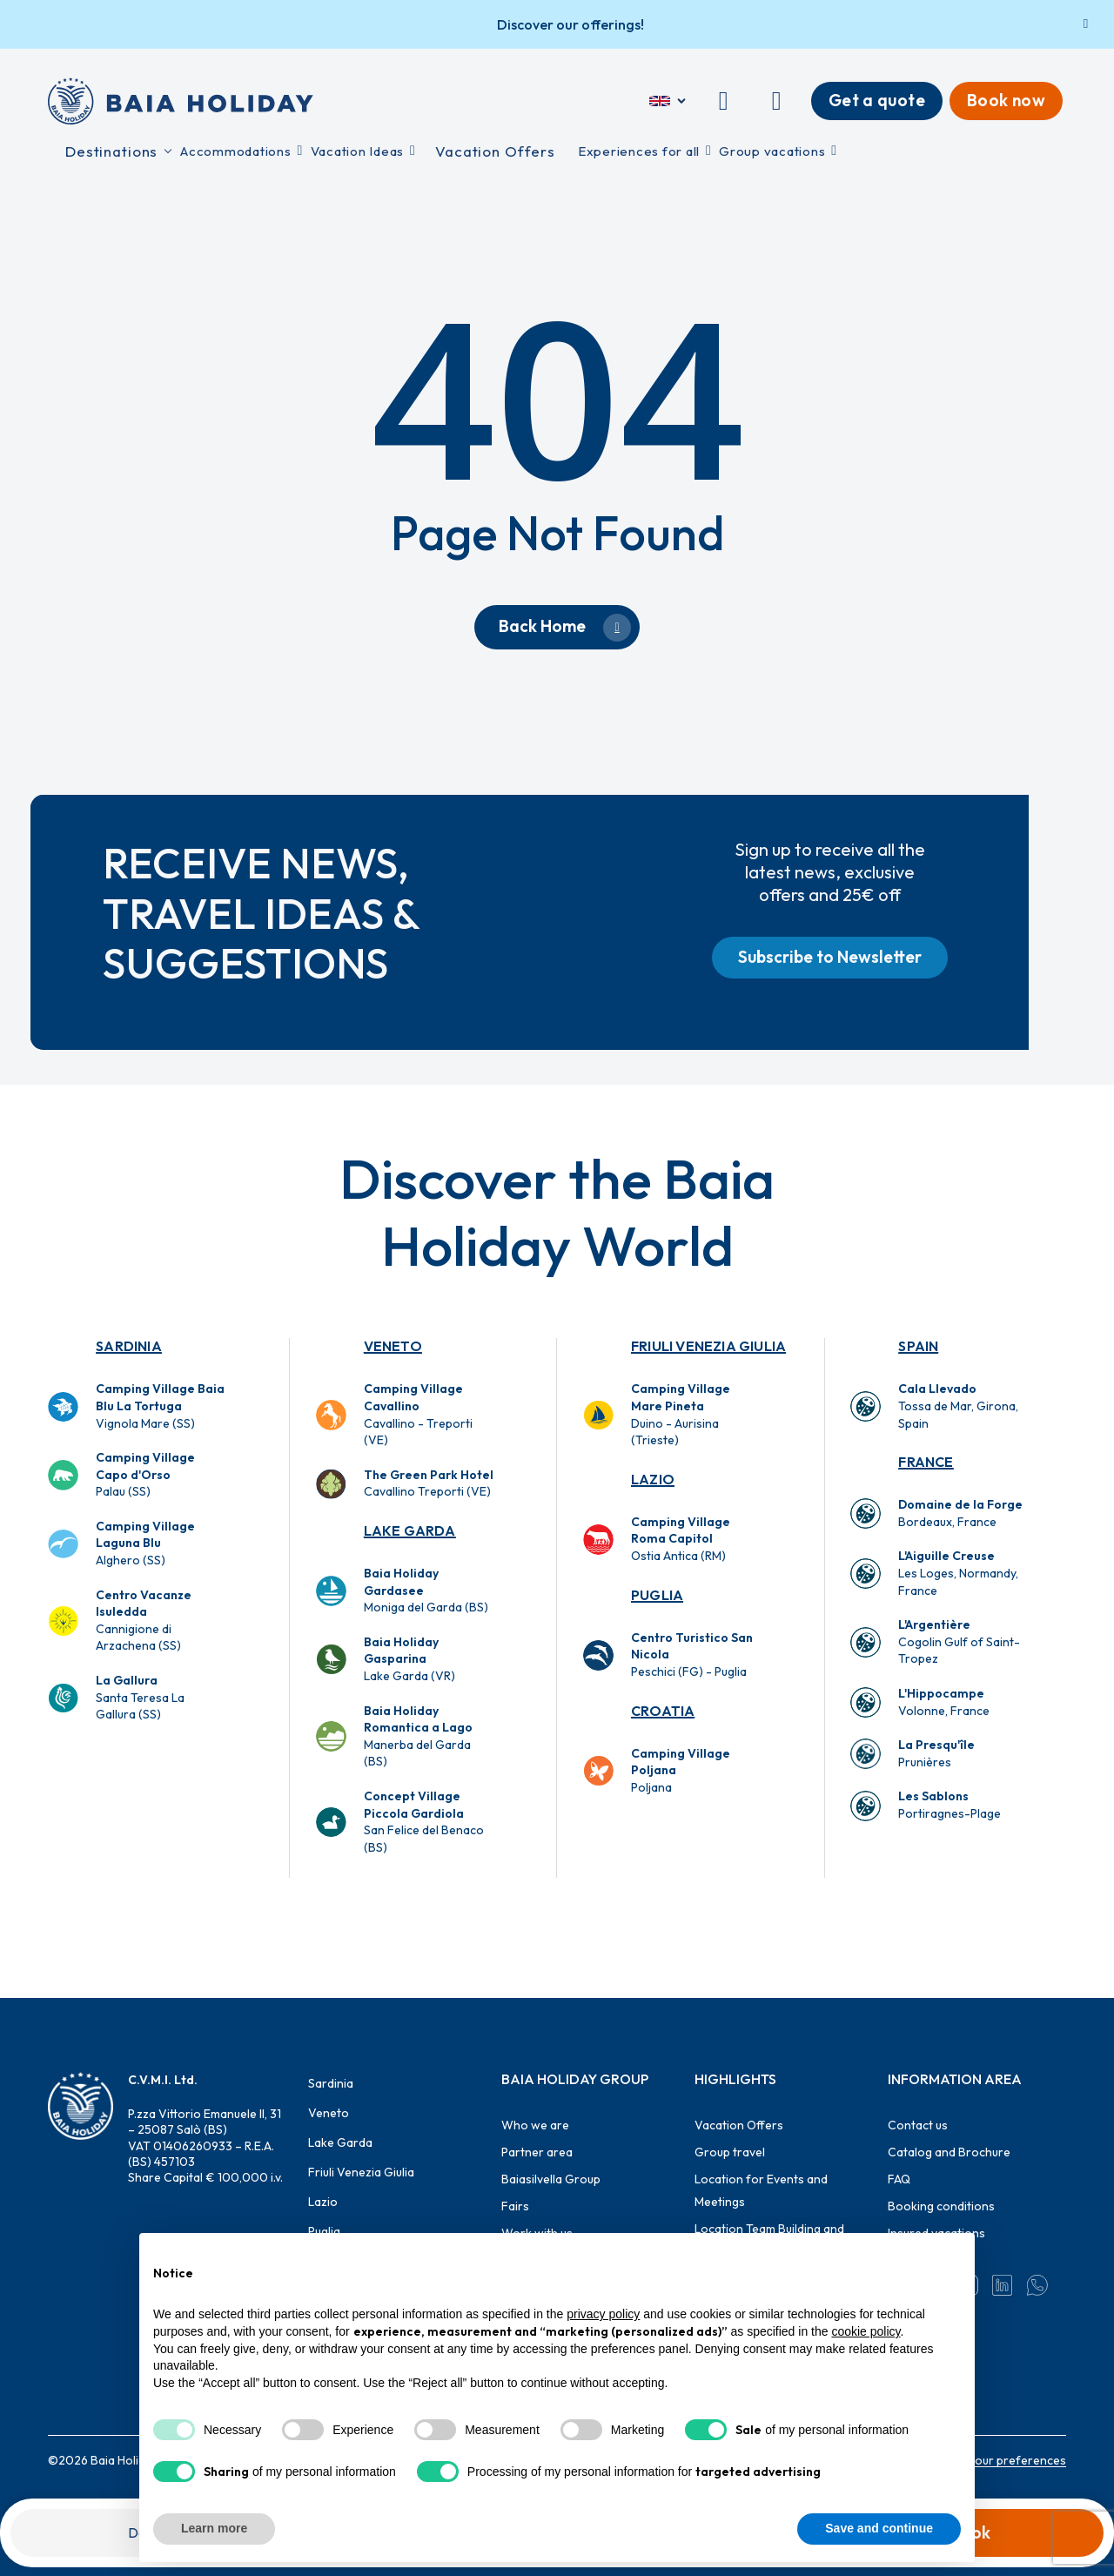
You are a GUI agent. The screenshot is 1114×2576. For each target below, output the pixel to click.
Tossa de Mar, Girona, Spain (958, 1405)
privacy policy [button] (603, 2314)
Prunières (936, 1753)
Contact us (918, 2125)
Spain (918, 1346)
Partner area (537, 2152)
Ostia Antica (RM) (680, 1539)
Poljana (680, 1770)
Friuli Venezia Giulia (708, 1346)
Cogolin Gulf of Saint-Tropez (959, 1641)
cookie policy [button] (865, 2331)
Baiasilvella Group (551, 2179)
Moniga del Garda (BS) (426, 1590)
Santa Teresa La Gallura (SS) (140, 1697)
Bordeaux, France (960, 1513)
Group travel (730, 2152)
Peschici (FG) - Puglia (692, 1654)
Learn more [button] (214, 2528)
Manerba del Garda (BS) (418, 1736)
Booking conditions (941, 2206)
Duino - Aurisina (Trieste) (680, 1414)
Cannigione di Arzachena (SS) (143, 1620)
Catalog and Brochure (949, 2152)
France (925, 1461)
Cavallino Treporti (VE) (428, 1483)
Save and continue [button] (879, 2528)
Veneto (393, 1346)
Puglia (657, 1595)
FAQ (899, 2179)
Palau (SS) (145, 1474)
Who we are (535, 2125)
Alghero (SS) (145, 1543)
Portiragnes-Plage (949, 1804)
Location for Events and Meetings (761, 2190)
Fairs (515, 2206)
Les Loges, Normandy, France (958, 1572)
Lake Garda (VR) (409, 1659)
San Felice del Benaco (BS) (424, 1821)
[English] (668, 101)
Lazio (652, 1479)
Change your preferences (994, 2460)
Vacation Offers (739, 2125)
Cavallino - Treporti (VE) (418, 1414)
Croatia (663, 1710)
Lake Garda (410, 1530)
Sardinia (129, 1346)
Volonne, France (944, 1701)
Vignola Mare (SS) (160, 1405)
